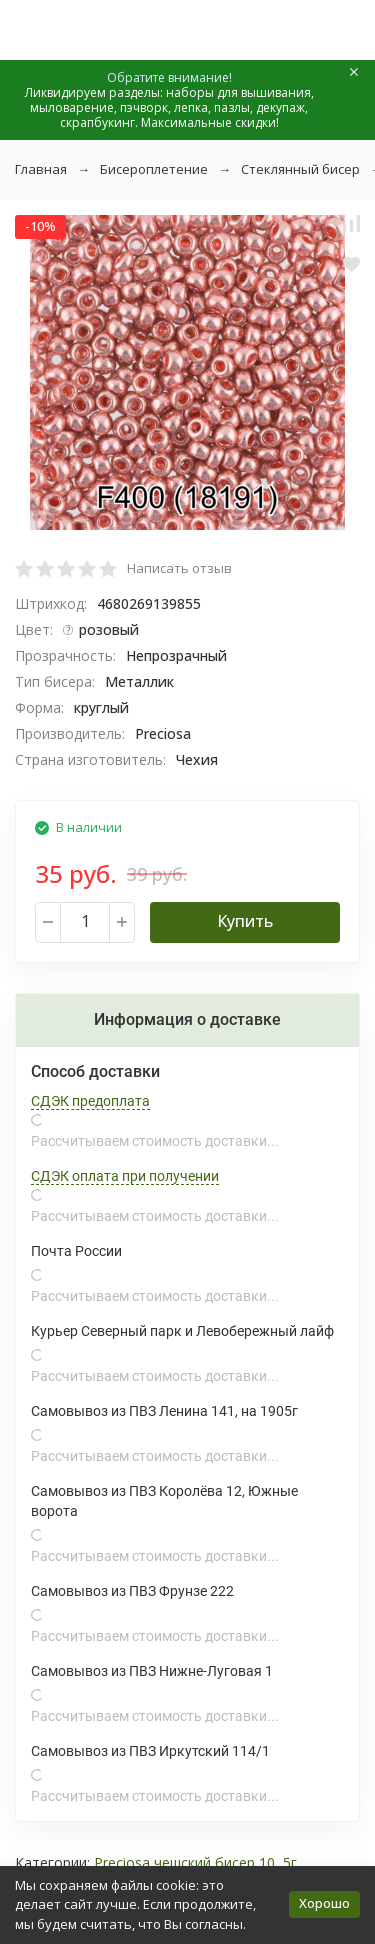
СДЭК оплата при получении (125, 1176)
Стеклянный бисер (300, 169)
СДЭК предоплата (90, 1101)
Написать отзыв (179, 568)
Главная (41, 169)
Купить (245, 921)
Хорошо (324, 1903)
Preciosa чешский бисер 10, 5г (195, 1862)
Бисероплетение (154, 169)
